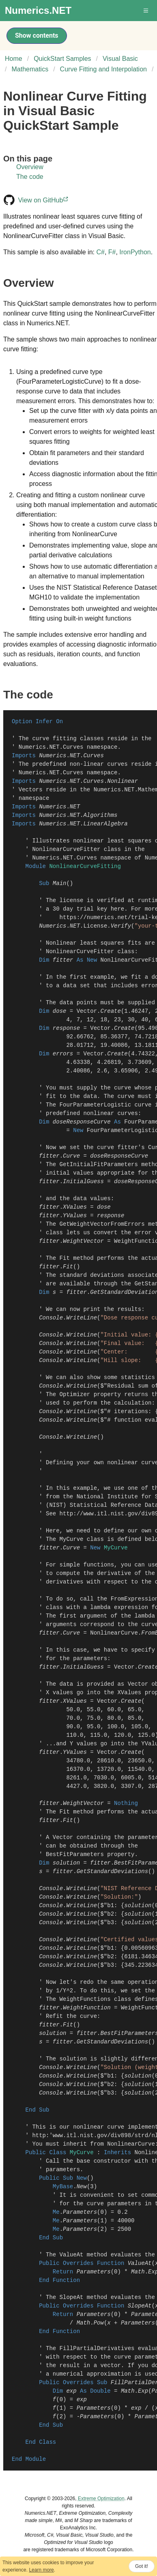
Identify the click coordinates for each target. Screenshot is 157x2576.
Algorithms (100, 815)
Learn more (41, 2570)
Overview (29, 166)
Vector (87, 1011)
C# (100, 252)
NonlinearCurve (114, 1633)
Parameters (80, 2212)
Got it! (141, 2566)
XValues (75, 1207)
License (95, 926)
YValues (75, 1215)
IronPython (135, 252)
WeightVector (83, 1241)
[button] (146, 10)
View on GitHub (43, 200)
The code (29, 176)
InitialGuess (83, 1181)
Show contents (36, 35)
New (82, 2186)
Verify (121, 926)
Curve (71, 1156)
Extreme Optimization (101, 2498)
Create (111, 1011)
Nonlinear (122, 781)
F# (112, 252)
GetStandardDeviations (112, 1871)
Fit (68, 1266)
